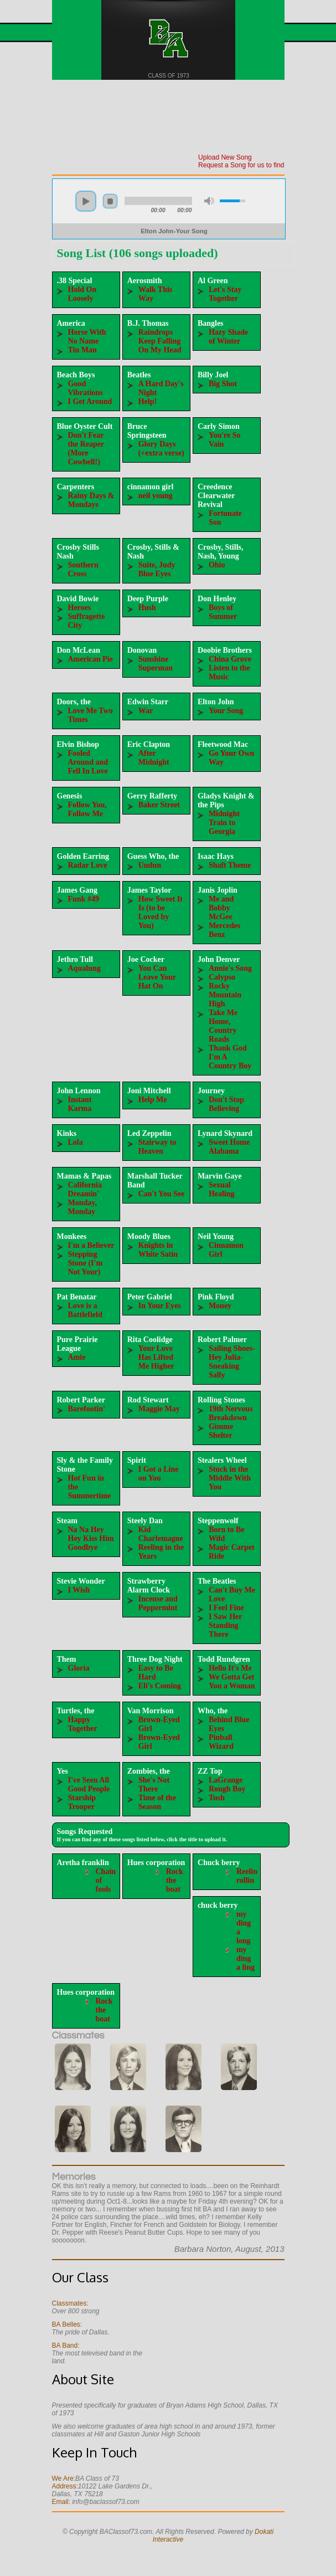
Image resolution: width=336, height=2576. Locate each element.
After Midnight (153, 757)
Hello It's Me (230, 1668)
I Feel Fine (226, 1608)
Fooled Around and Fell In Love (88, 762)
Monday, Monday (82, 1207)
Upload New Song (225, 157)
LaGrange (225, 1780)
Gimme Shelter (221, 1431)
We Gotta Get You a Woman (232, 1681)
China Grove (230, 659)
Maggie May (159, 1409)
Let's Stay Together (225, 294)
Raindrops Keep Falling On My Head (160, 341)
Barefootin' (86, 1409)
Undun (149, 865)
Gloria (79, 1668)
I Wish (79, 1590)
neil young (155, 495)
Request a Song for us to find (241, 165)
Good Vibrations (85, 388)
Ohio (217, 565)
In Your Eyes (159, 1306)
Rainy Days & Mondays (91, 500)
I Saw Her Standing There (225, 1625)
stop (110, 201)
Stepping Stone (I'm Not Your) (85, 1263)
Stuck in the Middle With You (230, 1478)
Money (220, 1306)
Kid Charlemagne (160, 1534)
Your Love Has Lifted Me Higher (156, 1357)
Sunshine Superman (155, 663)
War (145, 710)
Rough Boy (227, 1789)
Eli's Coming (159, 1686)
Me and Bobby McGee (221, 908)
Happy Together (82, 1724)
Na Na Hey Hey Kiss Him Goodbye (91, 1538)
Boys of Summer (223, 612)
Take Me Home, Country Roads (223, 1025)
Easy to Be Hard (155, 1672)
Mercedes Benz (224, 930)
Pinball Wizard (221, 1741)
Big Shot (223, 384)
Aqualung (84, 968)
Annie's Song (230, 968)
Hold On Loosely (82, 294)
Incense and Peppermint (158, 1603)
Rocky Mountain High (225, 995)
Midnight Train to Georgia (224, 823)
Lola (75, 1142)
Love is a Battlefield (85, 1310)
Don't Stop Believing (226, 1104)
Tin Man (82, 350)
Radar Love (87, 865)
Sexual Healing (222, 1189)
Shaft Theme (230, 865)
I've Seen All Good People (89, 1784)
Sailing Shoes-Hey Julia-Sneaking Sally (232, 1361)
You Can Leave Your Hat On (157, 977)
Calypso (222, 977)
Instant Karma (80, 1104)
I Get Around (90, 401)
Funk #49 (83, 899)
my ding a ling (245, 1958)
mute (209, 201)
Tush (217, 1798)
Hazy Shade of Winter (228, 336)
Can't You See (161, 1194)
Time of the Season (157, 1802)
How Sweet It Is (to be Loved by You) (160, 912)
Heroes (79, 607)
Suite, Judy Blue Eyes (156, 569)
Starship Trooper (82, 1802)
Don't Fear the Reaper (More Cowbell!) (86, 448)
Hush (147, 607)
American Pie (90, 659)
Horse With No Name (87, 336)
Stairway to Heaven (157, 1146)
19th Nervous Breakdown (231, 1413)
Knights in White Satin (158, 1249)
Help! (147, 401)
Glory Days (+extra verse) (161, 448)
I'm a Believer (91, 1245)
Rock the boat (174, 1880)
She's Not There (153, 1784)
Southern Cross (83, 569)
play (86, 201)
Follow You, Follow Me (87, 809)
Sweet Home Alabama (229, 1146)
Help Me (152, 1099)
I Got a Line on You (158, 1473)
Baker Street (159, 805)
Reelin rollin (246, 1875)
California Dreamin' (85, 1189)
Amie (77, 1357)
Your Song (226, 710)
